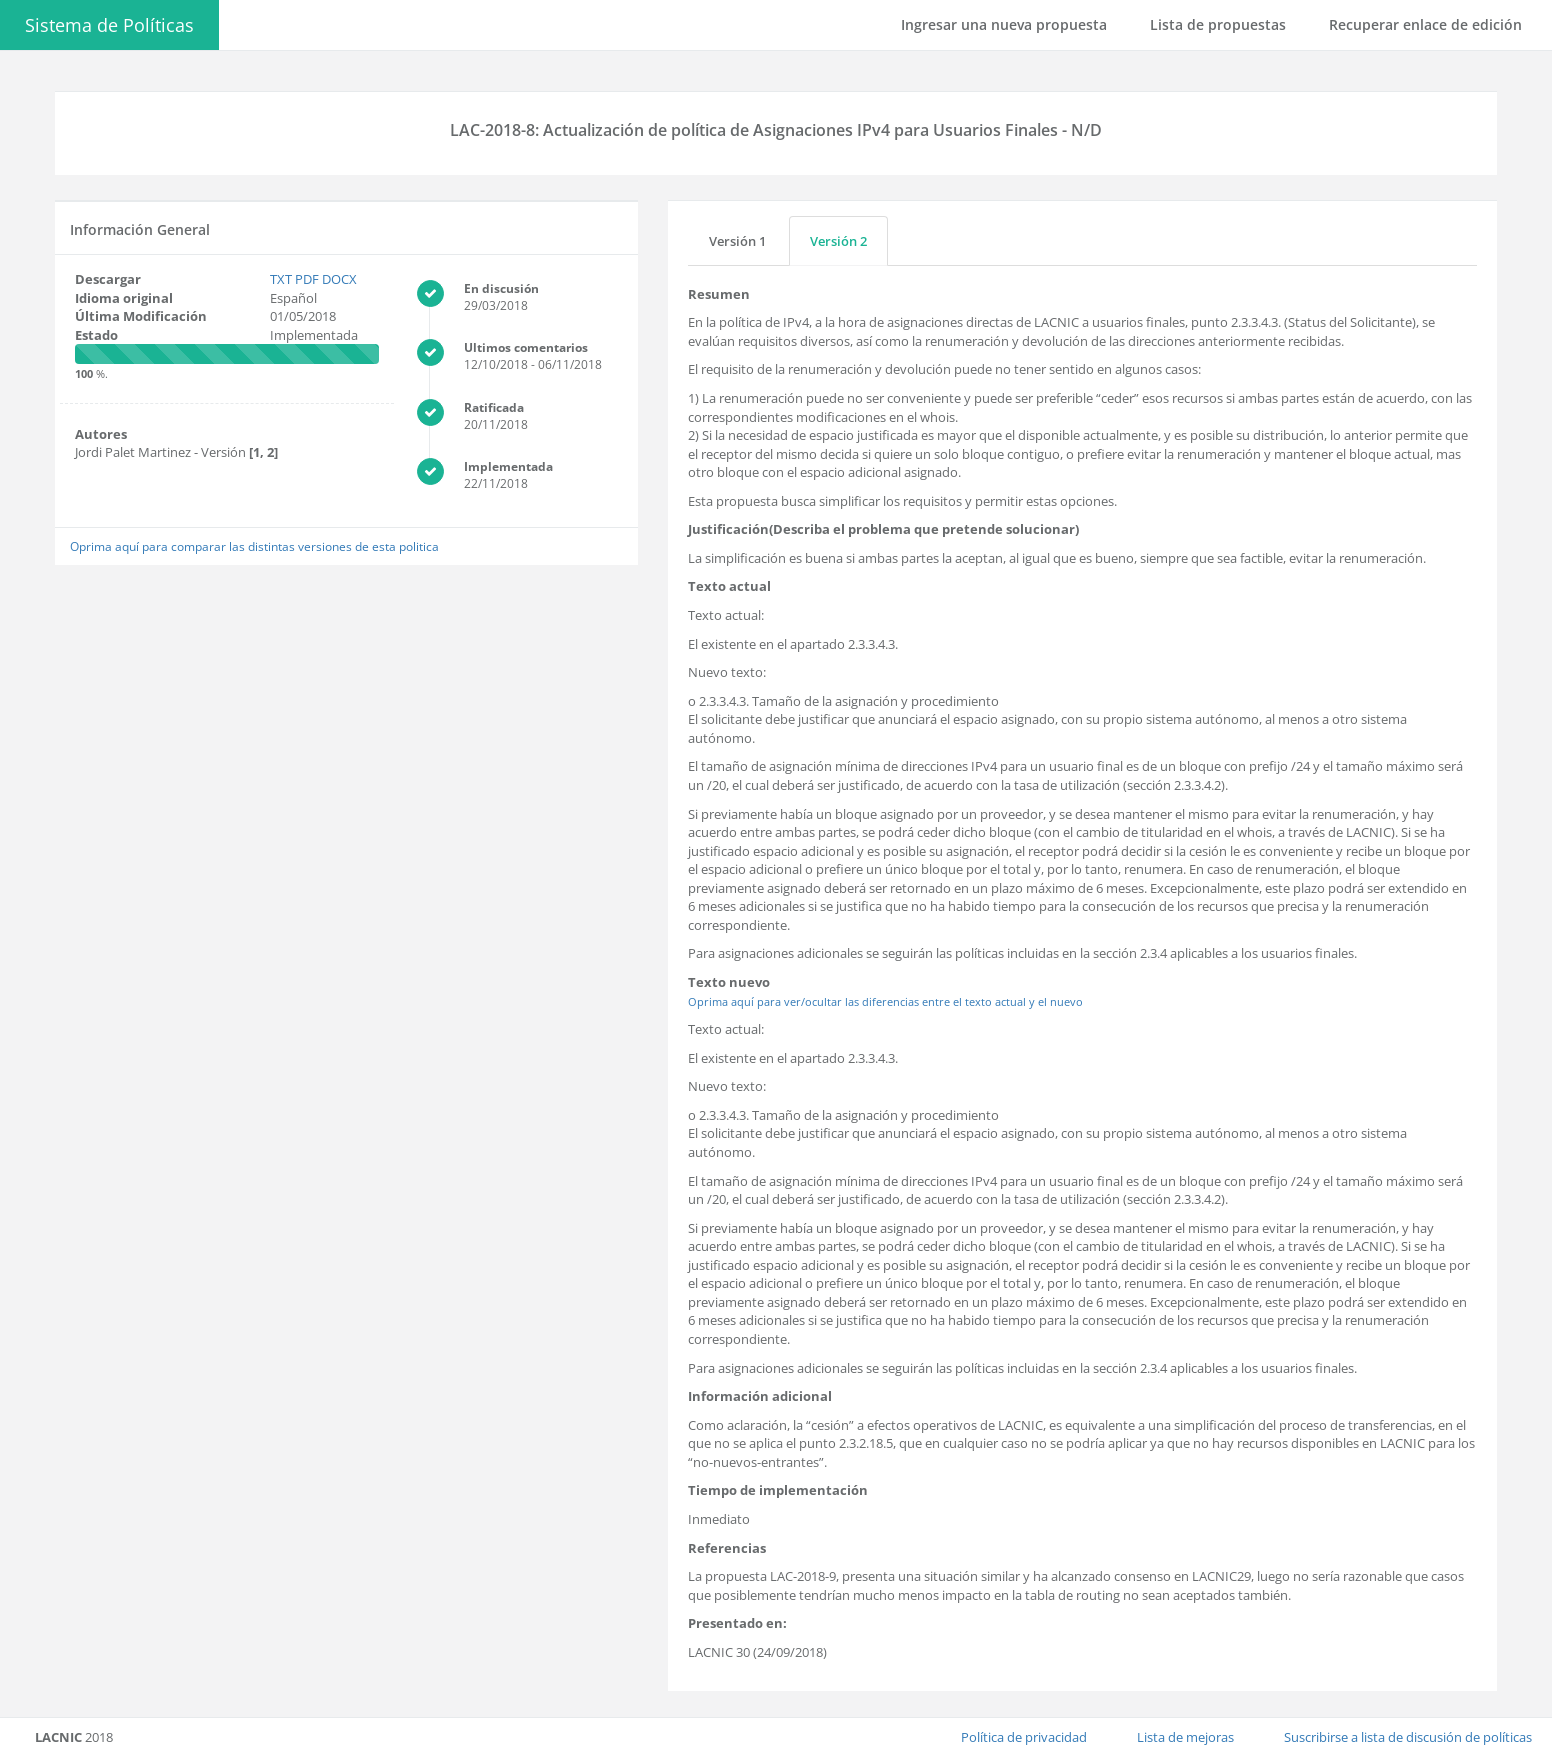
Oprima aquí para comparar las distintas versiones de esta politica (254, 546)
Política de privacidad (1024, 1737)
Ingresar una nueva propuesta (1004, 24)
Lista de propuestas (1218, 24)
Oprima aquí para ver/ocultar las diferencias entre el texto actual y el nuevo (885, 1001)
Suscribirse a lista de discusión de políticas (1408, 1737)
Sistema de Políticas (109, 25)
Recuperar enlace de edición (1425, 24)
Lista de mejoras (1185, 1737)
